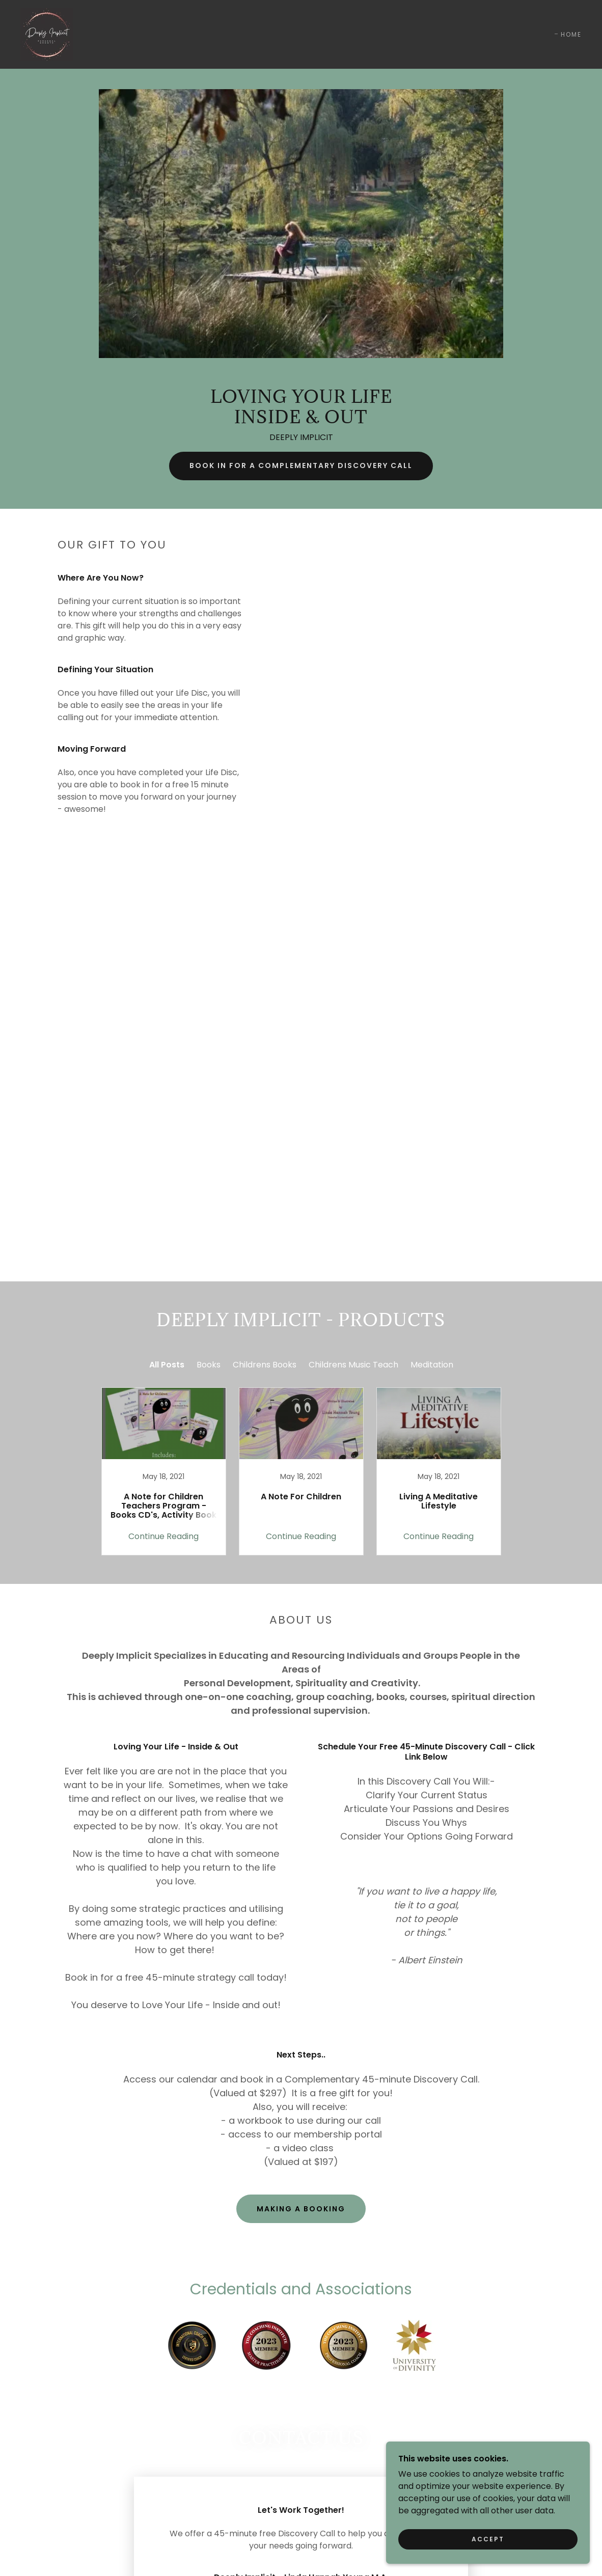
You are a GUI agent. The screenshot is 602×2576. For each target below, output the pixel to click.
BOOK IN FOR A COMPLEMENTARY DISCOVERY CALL (301, 465)
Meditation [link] (432, 1365)
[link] (46, 34)
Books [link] (209, 1365)
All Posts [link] (166, 1365)
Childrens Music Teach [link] (353, 1365)
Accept (488, 2539)
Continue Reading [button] (163, 1536)
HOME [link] (571, 34)
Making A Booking (301, 2209)
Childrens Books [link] (264, 1365)
